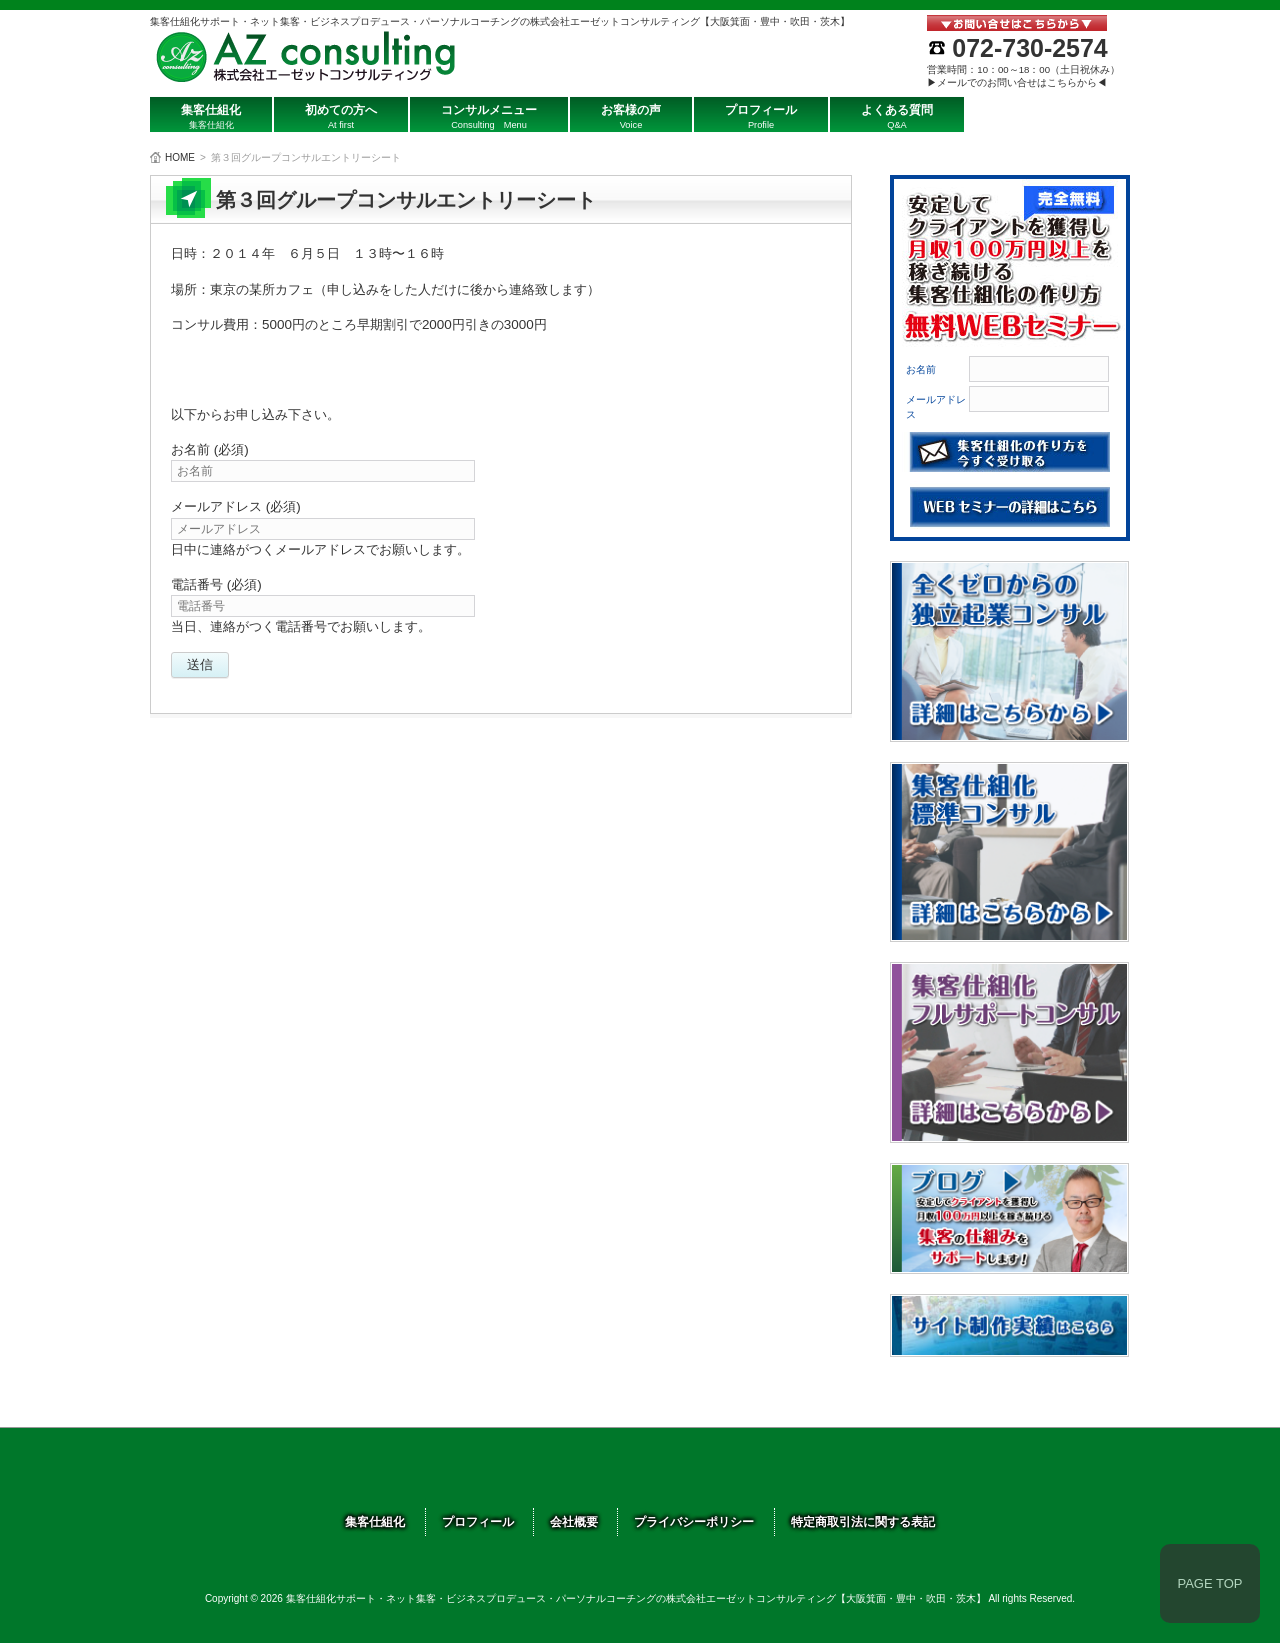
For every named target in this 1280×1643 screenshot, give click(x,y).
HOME (180, 157)
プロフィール (478, 1522)
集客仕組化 (375, 1522)
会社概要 (574, 1522)
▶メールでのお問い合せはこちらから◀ (1017, 82)
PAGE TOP (1209, 1583)
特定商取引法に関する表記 (863, 1522)
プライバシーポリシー (694, 1522)
